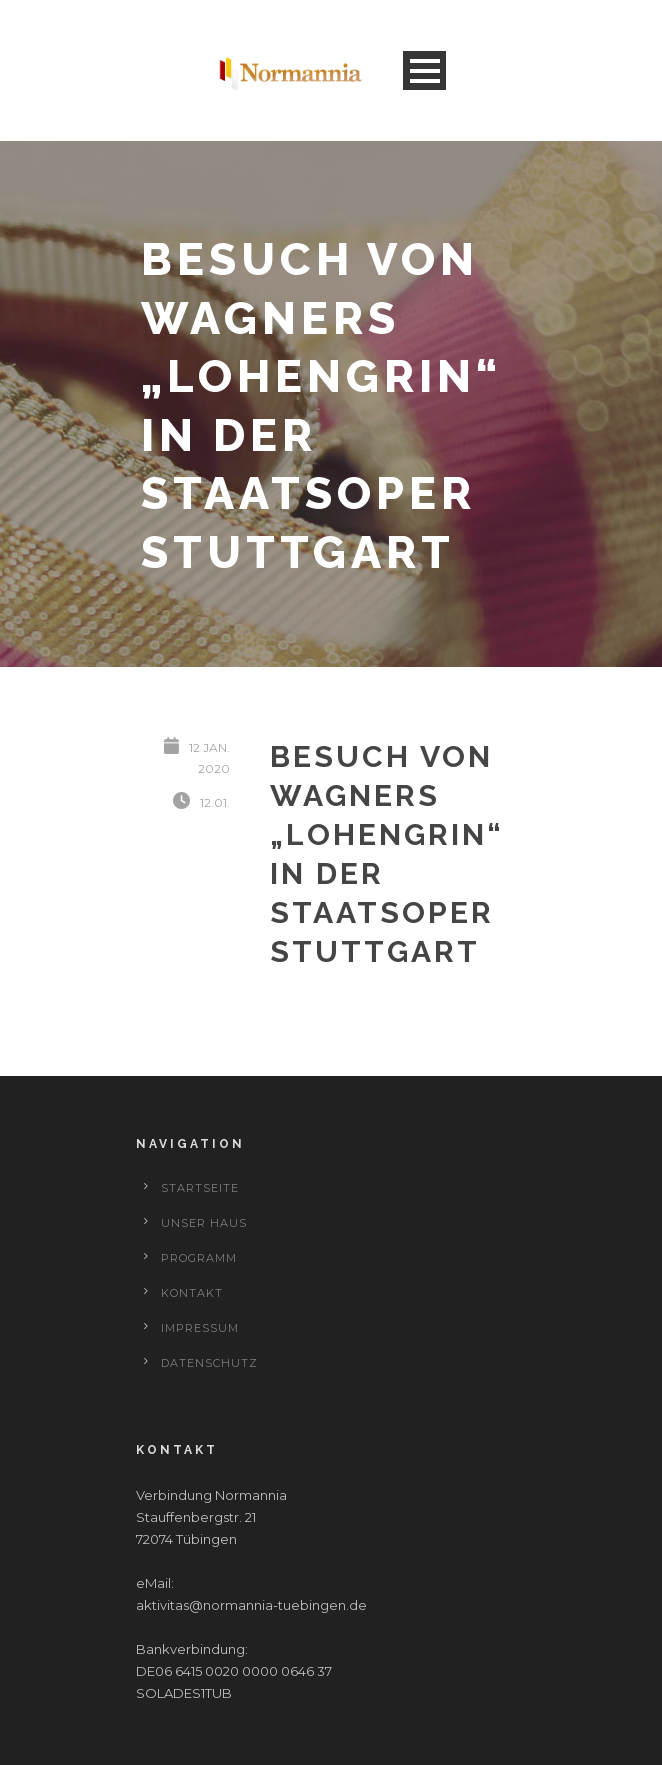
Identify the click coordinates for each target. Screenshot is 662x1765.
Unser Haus (204, 1223)
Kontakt (192, 1293)
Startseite (200, 1188)
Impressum (200, 1328)
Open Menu (424, 70)
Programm (199, 1258)
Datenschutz (209, 1363)
